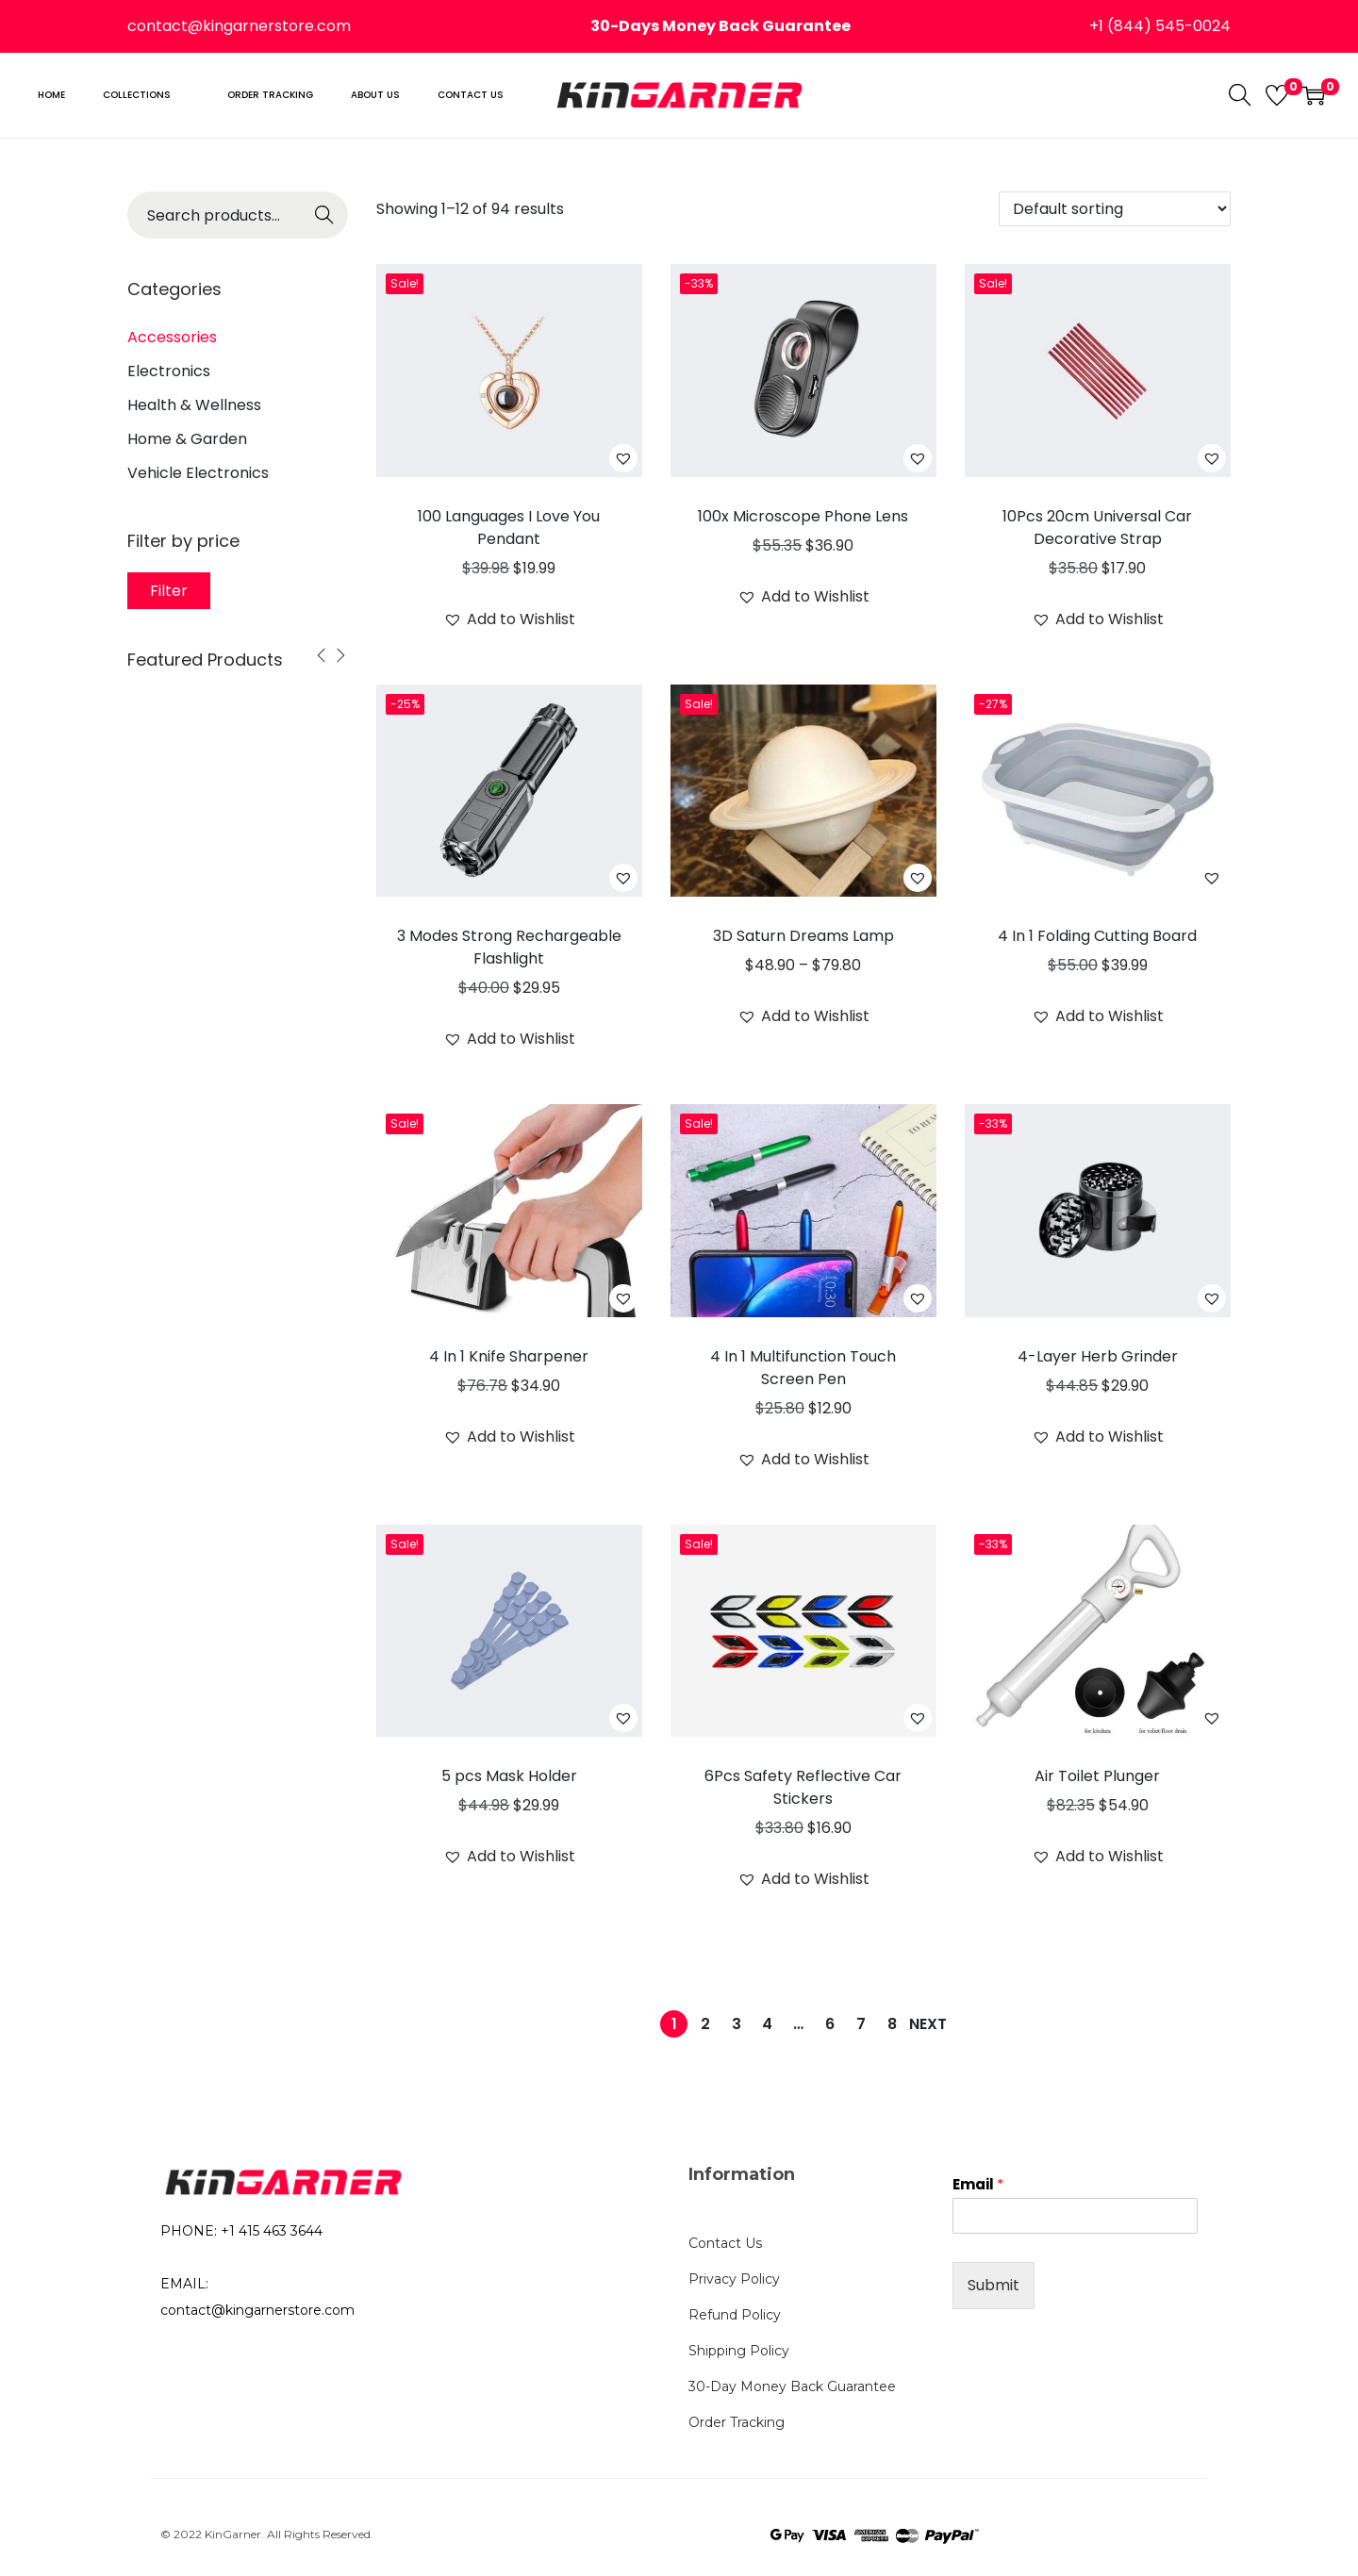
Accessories (172, 337)
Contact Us (725, 2243)
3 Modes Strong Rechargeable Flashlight (509, 947)
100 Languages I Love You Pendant (509, 527)
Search (325, 221)
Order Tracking (736, 2422)
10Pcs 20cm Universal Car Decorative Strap (1097, 527)
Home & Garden (187, 439)
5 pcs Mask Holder (509, 1776)
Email (977, 2184)
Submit (993, 2285)
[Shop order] (1115, 208)
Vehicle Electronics (198, 473)
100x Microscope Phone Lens (803, 516)
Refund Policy (734, 2314)
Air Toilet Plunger (1097, 1776)
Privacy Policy (734, 2279)
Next (928, 2024)
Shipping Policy (738, 2350)
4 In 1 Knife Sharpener (508, 1356)
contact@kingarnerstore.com (239, 26)
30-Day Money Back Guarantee (792, 2386)
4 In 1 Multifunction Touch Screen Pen (803, 1368)
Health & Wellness (194, 405)
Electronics (168, 371)
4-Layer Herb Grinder (1098, 1356)
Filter (169, 591)
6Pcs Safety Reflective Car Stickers (803, 1787)
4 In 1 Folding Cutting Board (1097, 936)
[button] (623, 458)
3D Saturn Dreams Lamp (803, 936)
